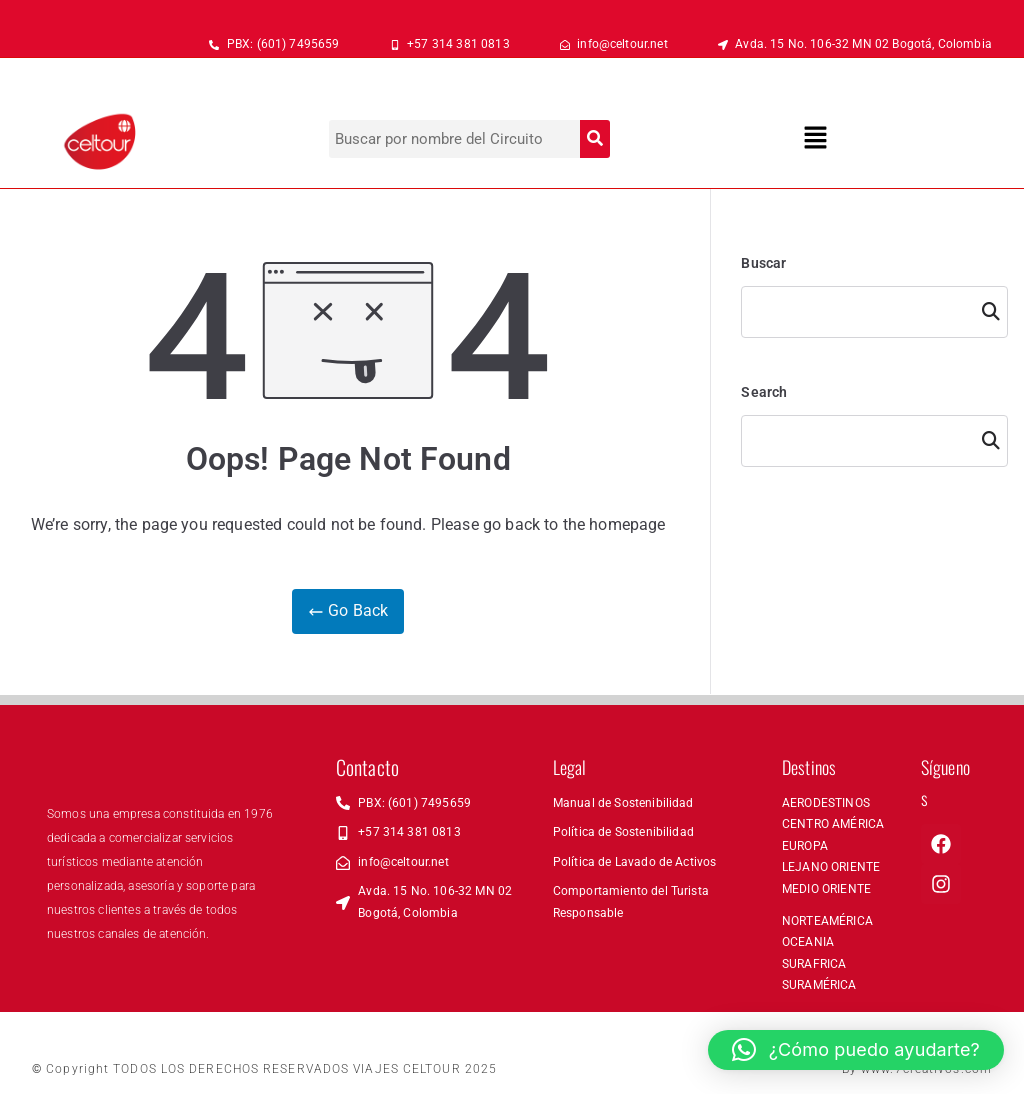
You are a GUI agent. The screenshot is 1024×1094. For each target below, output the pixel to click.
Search (764, 392)
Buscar (763, 263)
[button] (816, 139)
